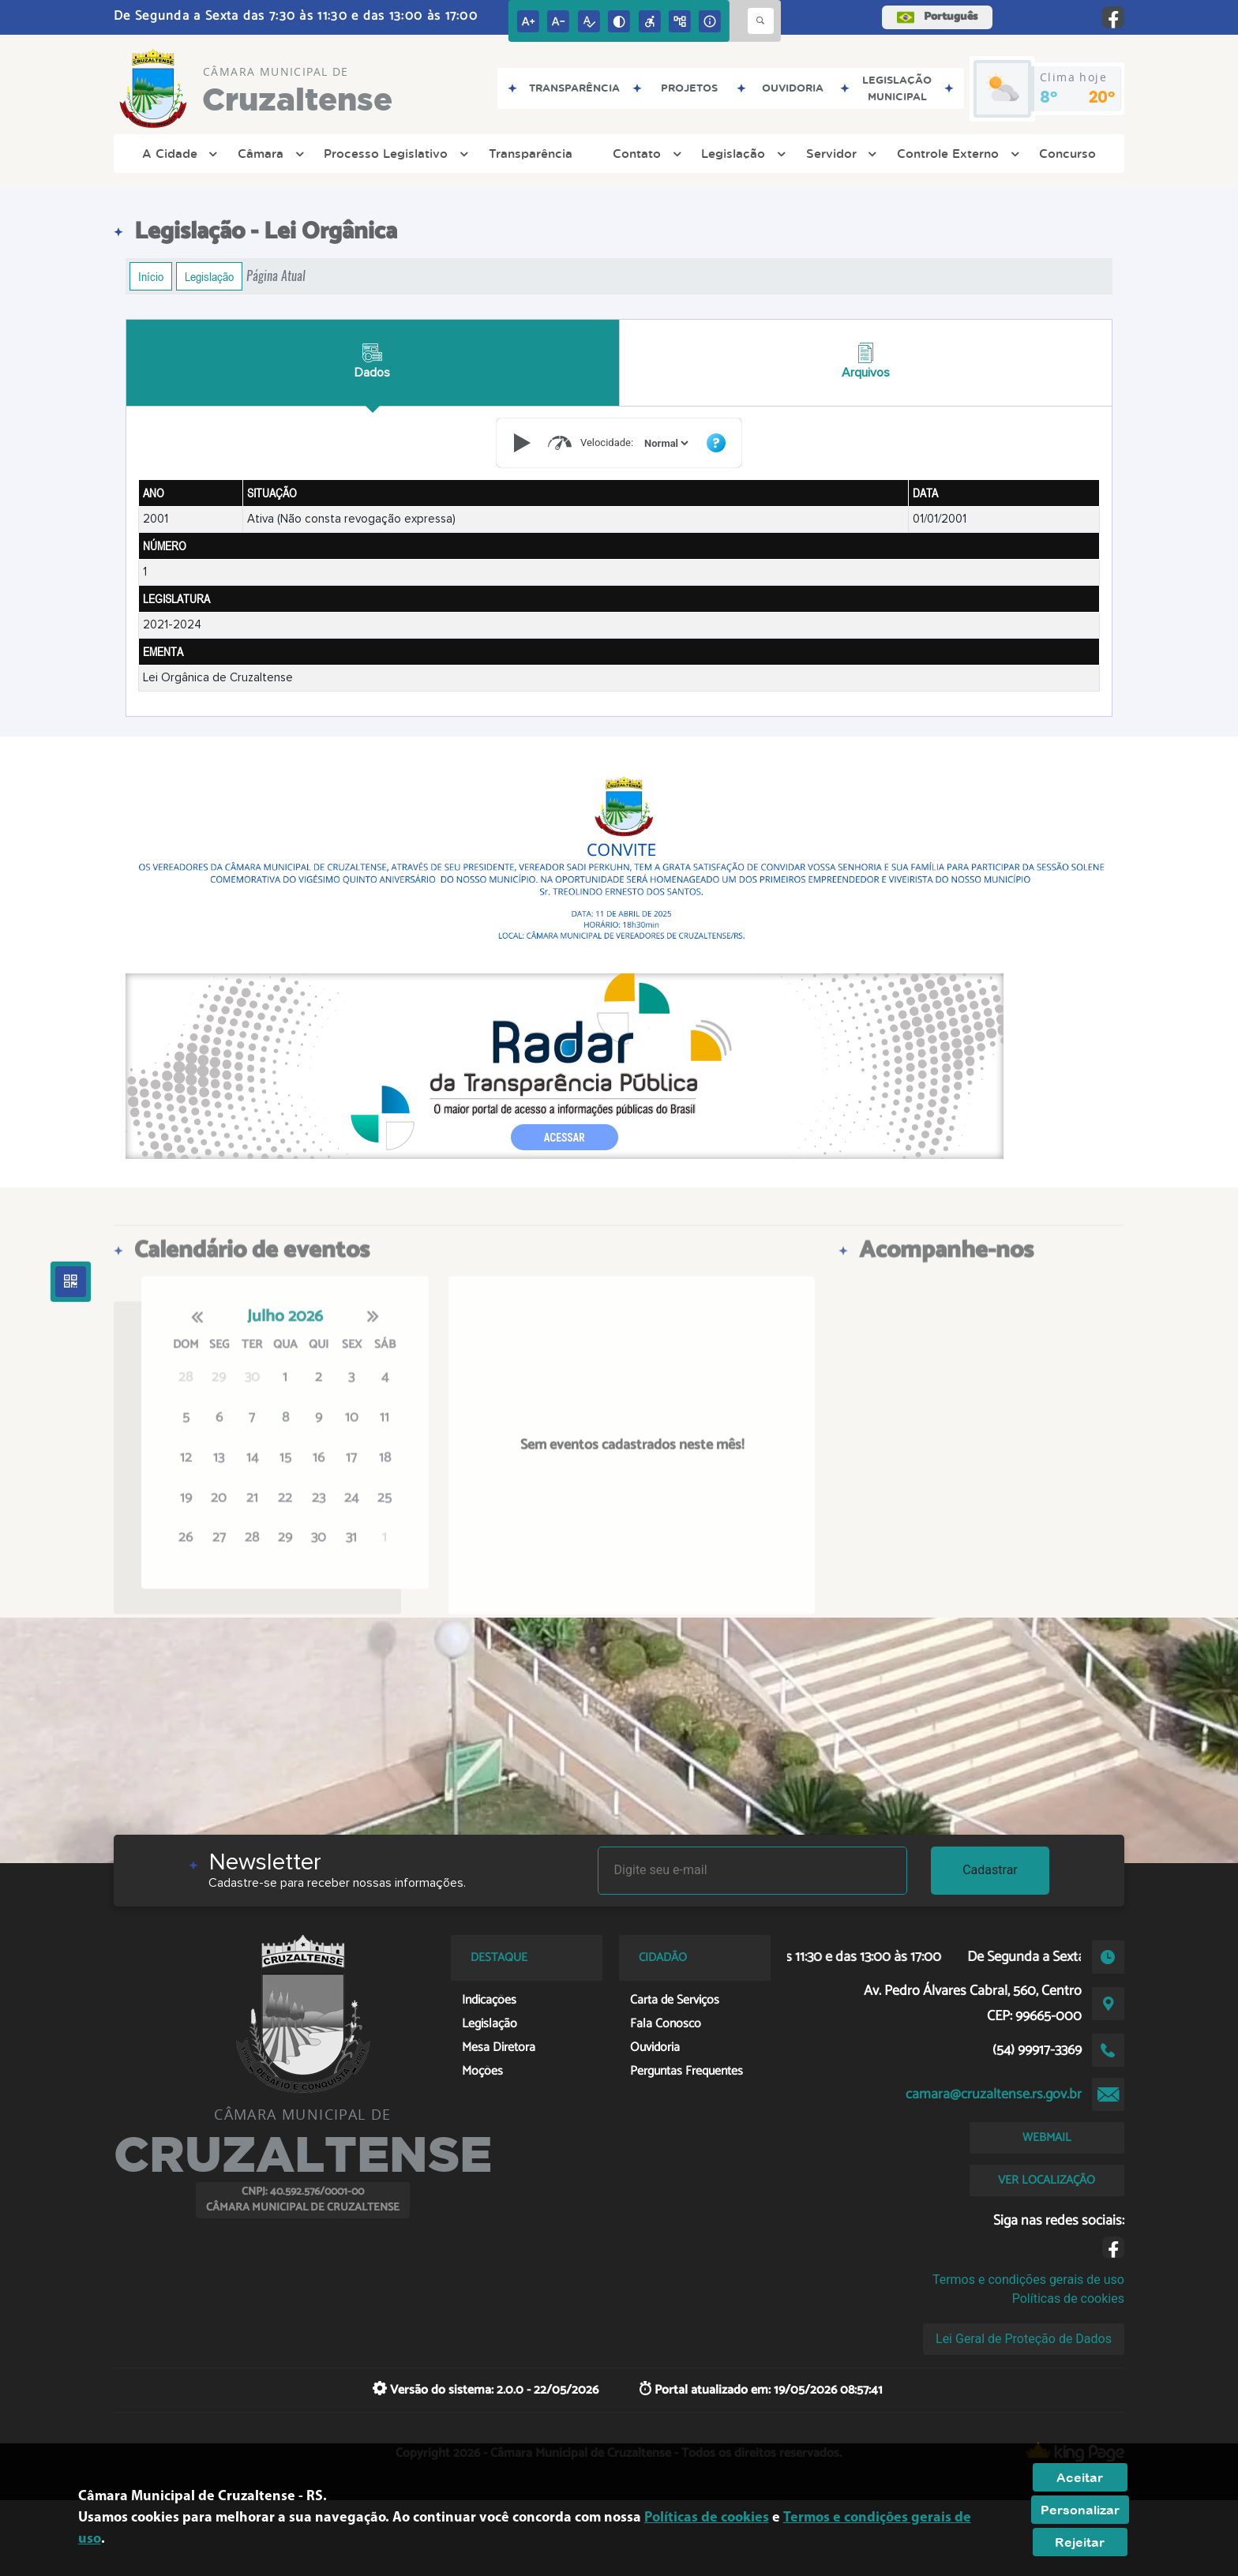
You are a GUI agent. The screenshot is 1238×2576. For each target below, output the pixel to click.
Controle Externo (956, 153)
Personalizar (1080, 2510)
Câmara (269, 153)
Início (150, 276)
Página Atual (276, 276)
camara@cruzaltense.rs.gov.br (994, 2094)
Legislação (741, 153)
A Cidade (178, 153)
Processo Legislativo (394, 153)
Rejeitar (1080, 2542)
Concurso (1067, 153)
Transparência (530, 153)
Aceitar (1079, 2477)
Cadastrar (990, 1869)
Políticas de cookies (1068, 2298)
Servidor (839, 153)
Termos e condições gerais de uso (1028, 2279)
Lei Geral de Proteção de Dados (1024, 2338)
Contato (645, 153)
